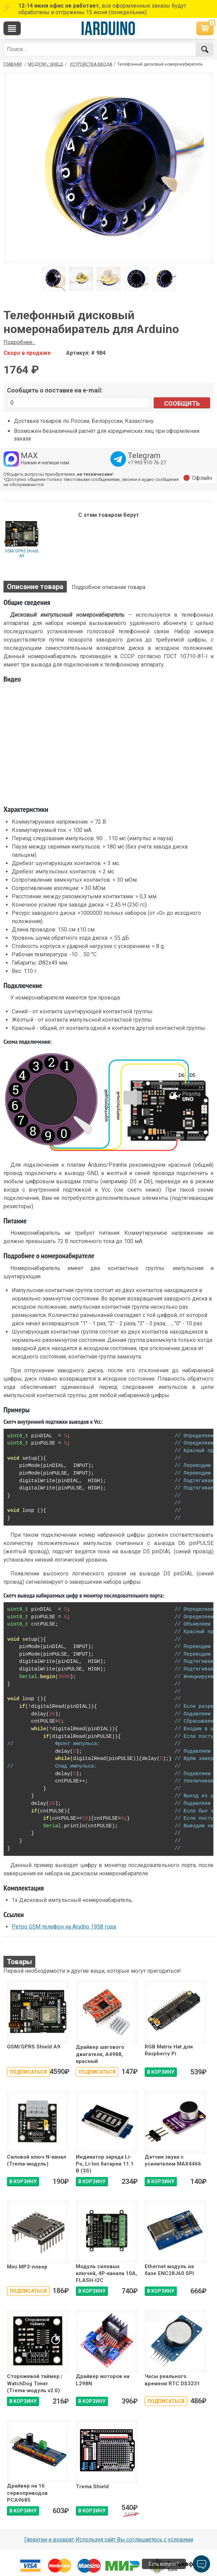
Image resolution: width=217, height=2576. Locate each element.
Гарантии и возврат (49, 2539)
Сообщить (182, 403)
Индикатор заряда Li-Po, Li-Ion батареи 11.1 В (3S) (105, 2164)
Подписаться (28, 2072)
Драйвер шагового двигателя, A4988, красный (100, 2054)
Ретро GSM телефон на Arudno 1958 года (64, 1926)
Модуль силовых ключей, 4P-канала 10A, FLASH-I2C (106, 2273)
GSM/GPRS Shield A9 (21, 553)
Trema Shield (92, 2486)
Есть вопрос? (164, 2564)
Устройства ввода (91, 64)
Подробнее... (19, 342)
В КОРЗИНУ (160, 2072)
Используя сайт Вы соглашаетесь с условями (134, 2539)
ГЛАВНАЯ (12, 64)
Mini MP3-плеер (27, 2267)
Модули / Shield (45, 64)
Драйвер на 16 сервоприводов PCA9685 (27, 2493)
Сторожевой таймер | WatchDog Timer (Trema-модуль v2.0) (34, 2383)
